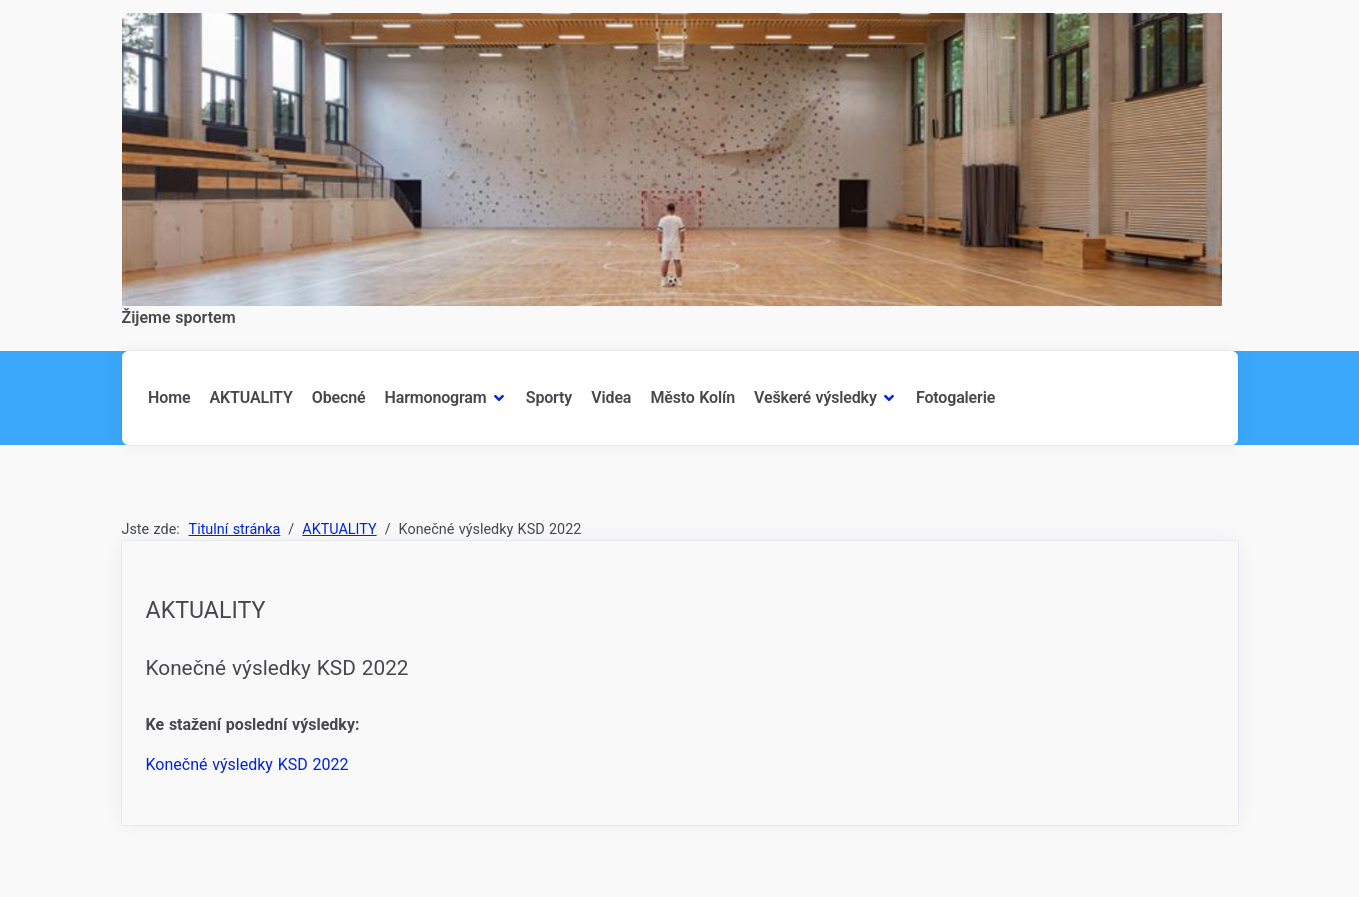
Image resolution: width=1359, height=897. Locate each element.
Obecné (339, 397)
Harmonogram (436, 397)
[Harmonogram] (497, 398)
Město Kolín (692, 397)
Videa (611, 397)
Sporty (549, 397)
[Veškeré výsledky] (887, 398)
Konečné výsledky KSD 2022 (247, 764)
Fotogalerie (955, 397)
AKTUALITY (251, 397)
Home (169, 397)
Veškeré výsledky (815, 397)
